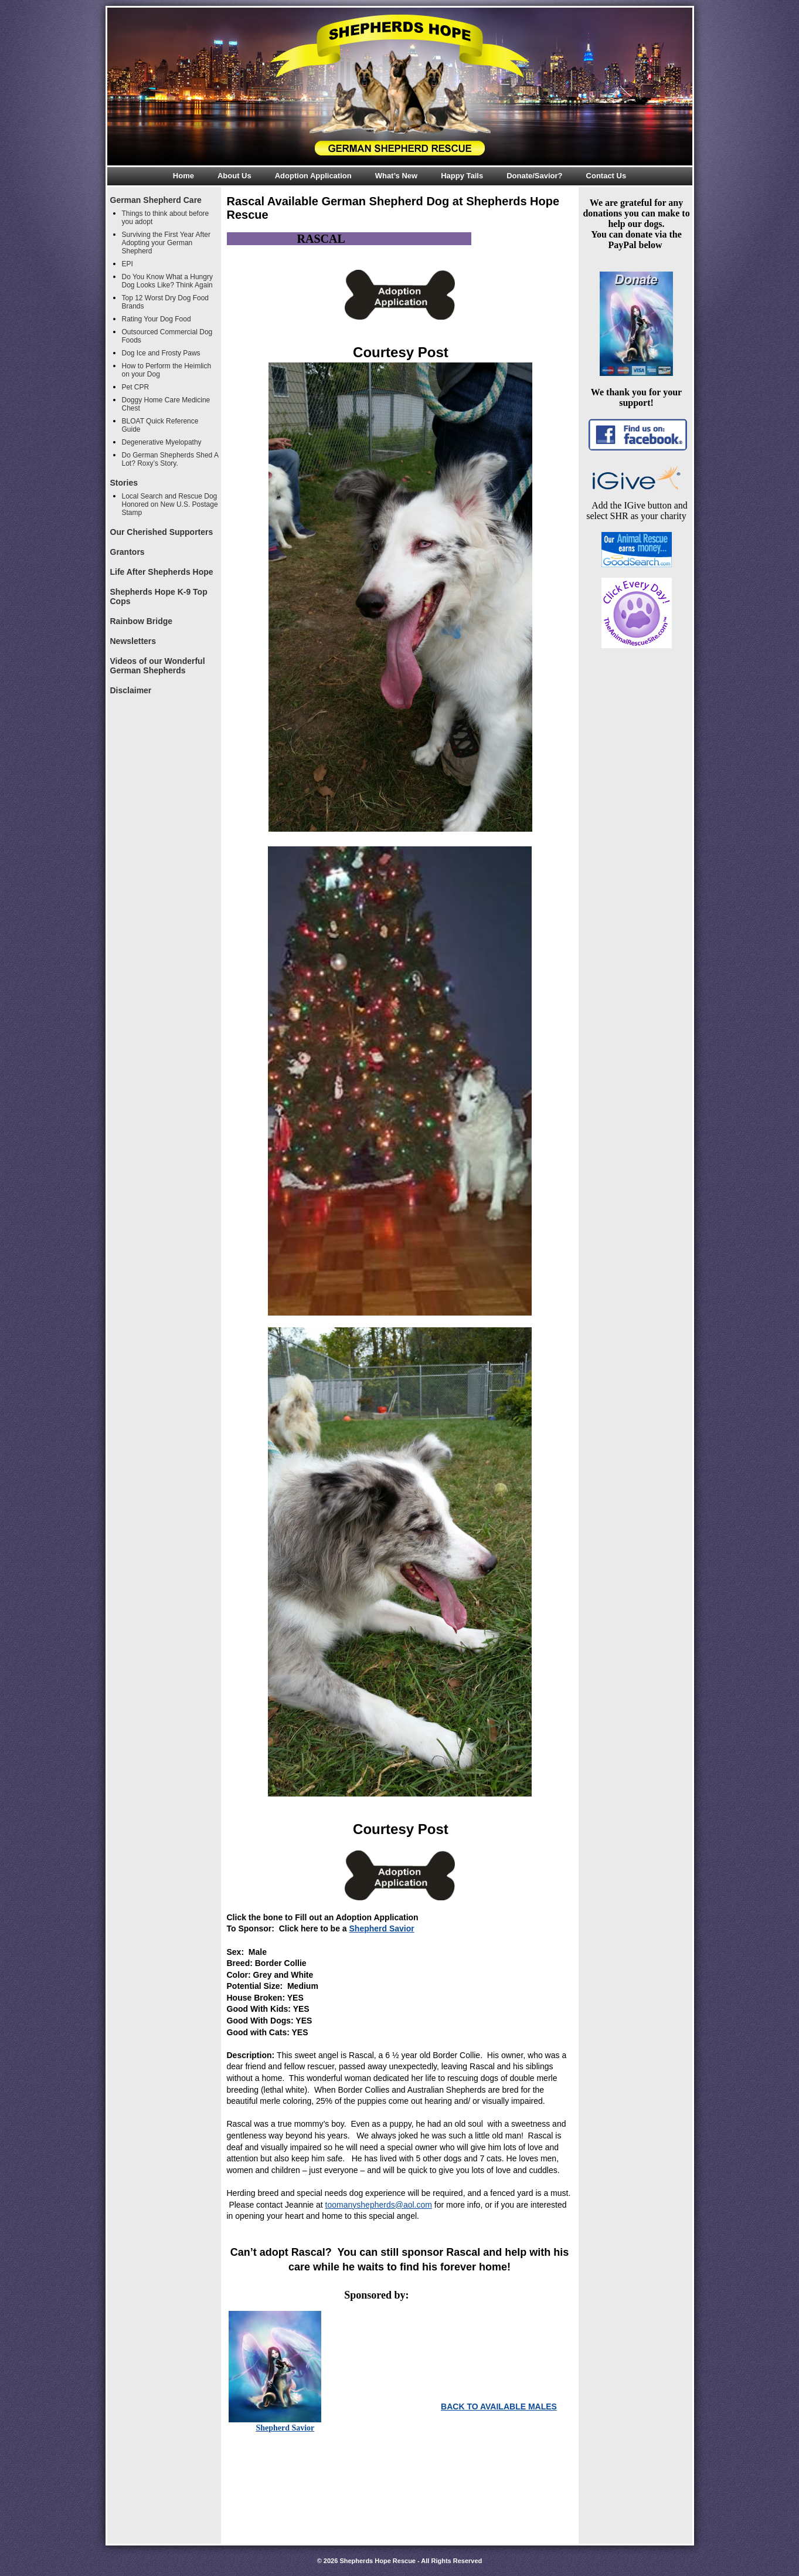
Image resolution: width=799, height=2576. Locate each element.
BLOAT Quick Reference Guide (160, 425)
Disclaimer (131, 690)
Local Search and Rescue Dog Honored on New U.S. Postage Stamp (170, 504)
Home (183, 175)
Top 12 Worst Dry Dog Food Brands (165, 302)
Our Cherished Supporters (161, 532)
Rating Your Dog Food (156, 319)
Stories (124, 482)
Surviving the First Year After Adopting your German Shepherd (166, 243)
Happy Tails (462, 175)
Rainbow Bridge (141, 621)
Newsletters (133, 641)
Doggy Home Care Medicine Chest (166, 404)
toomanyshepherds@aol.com (378, 2204)
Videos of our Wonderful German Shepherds (157, 665)
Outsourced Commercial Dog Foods (167, 336)
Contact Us (606, 175)
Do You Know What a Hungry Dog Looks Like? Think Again (167, 281)
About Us (234, 175)
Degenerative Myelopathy (162, 442)
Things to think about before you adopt (165, 217)
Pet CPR (135, 387)
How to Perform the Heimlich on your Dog (167, 370)
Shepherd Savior (381, 1928)
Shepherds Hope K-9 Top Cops (159, 596)
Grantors (127, 552)
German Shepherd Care (156, 200)
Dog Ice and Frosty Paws (161, 353)
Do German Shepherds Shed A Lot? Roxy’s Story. (170, 459)
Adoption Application (313, 175)
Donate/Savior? (534, 175)
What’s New (396, 175)
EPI (127, 264)
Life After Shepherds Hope (161, 572)
